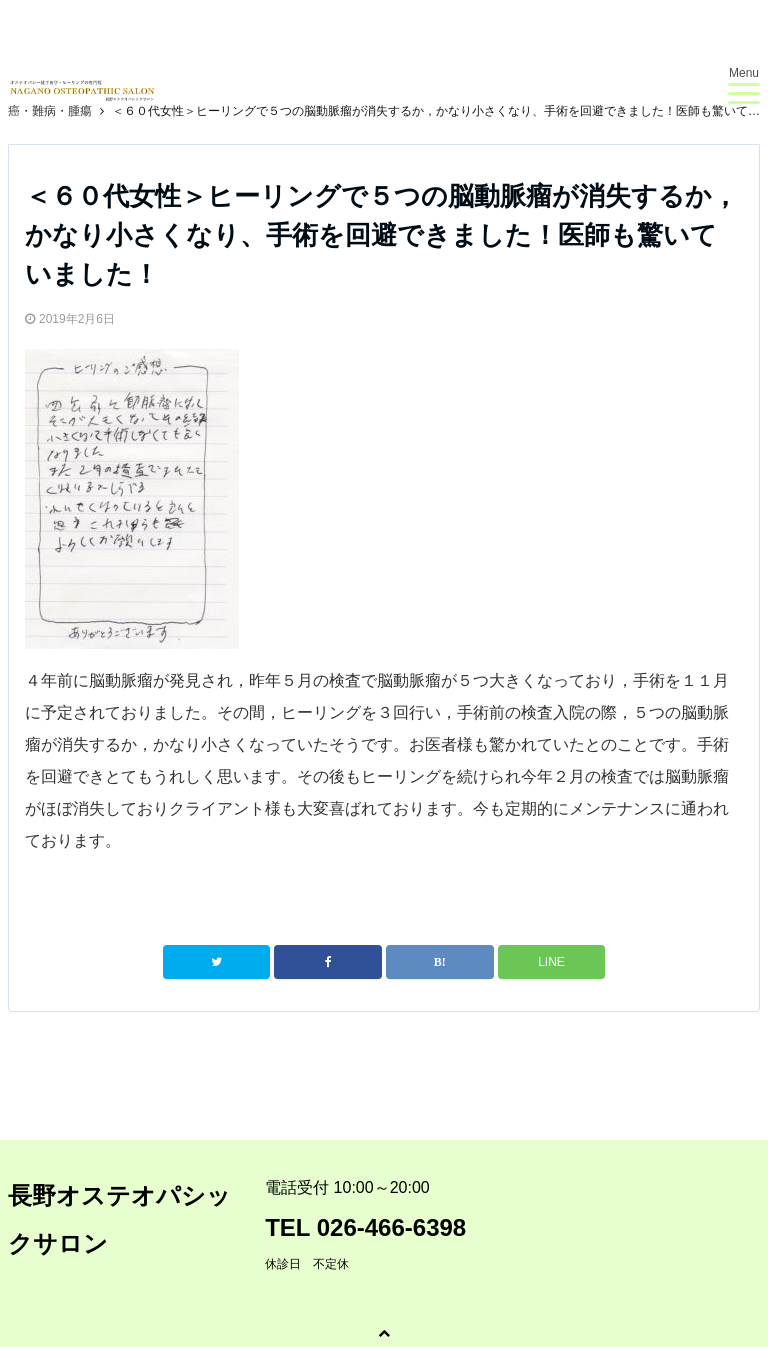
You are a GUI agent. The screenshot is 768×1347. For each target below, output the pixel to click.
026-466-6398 (391, 1227)
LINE (551, 962)
